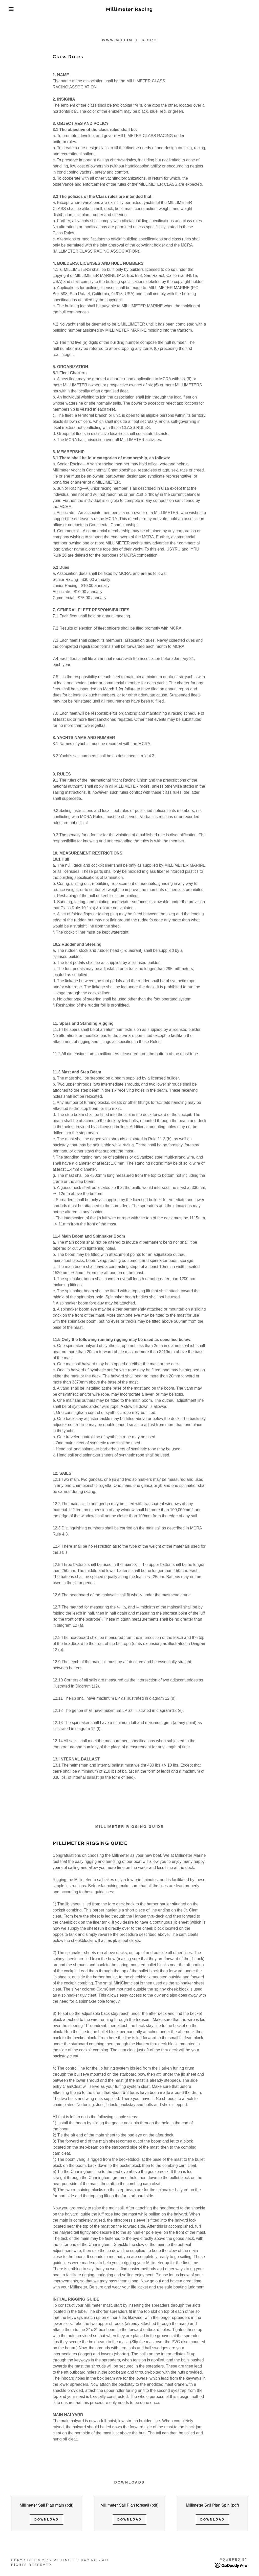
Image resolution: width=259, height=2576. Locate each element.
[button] (13, 9)
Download (46, 2519)
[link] (129, 9)
